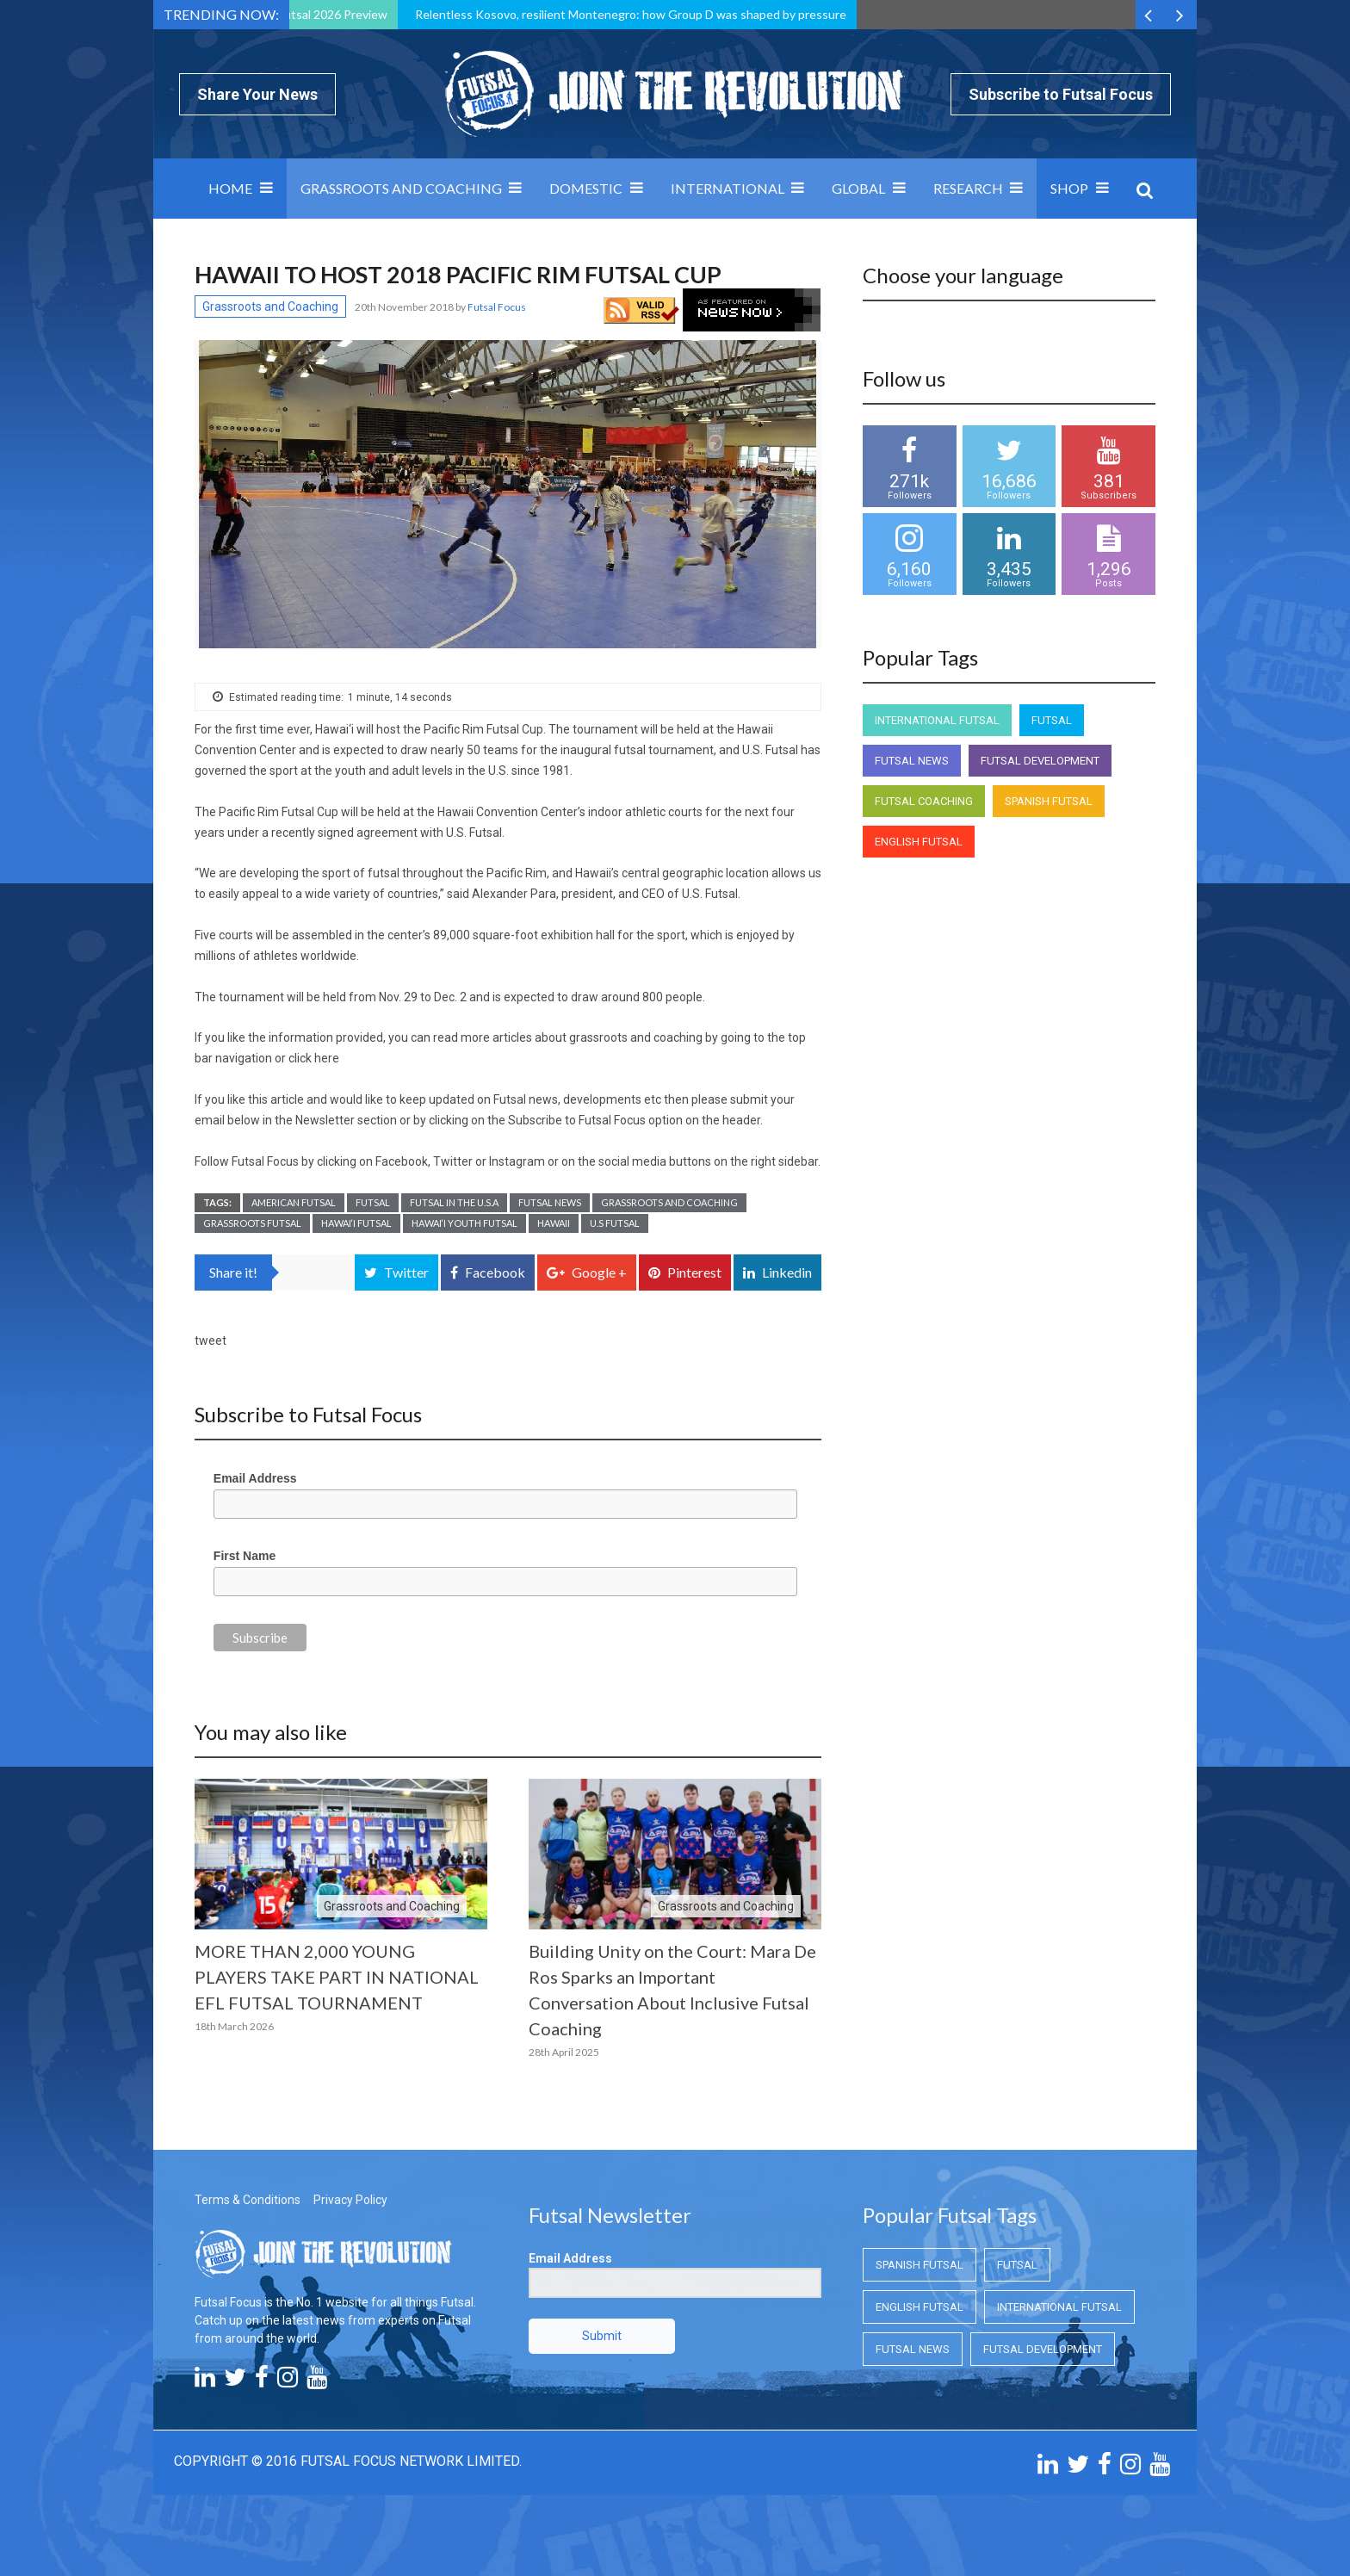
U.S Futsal (615, 1223)
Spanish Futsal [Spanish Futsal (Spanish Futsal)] (1049, 801)
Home (230, 188)
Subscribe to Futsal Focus (1061, 94)
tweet (210, 1340)
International (727, 188)
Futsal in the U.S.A (454, 1202)
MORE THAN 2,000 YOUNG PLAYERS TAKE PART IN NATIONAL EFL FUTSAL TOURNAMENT (337, 1977)
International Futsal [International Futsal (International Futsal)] (937, 720)
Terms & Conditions (247, 2200)
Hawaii (553, 1223)
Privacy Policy (350, 2200)
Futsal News (549, 1202)
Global (858, 188)
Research (968, 188)
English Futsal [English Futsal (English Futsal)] (919, 841)
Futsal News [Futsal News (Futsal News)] (912, 760)
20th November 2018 (405, 306)
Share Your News (257, 94)
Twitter (453, 1161)
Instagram (517, 1161)
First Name (245, 1556)
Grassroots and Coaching (401, 188)
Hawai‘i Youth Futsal (464, 1223)
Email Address (255, 1478)
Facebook (401, 1161)
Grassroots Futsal (252, 1223)
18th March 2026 (234, 2026)
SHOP (1069, 188)
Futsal (373, 1202)
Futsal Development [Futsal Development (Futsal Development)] (1040, 760)
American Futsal (293, 1202)
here (326, 1058)
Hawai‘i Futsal (356, 1223)
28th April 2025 (564, 2052)
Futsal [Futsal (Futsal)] (1051, 720)
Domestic (585, 188)
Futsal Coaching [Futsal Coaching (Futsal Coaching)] (924, 801)
